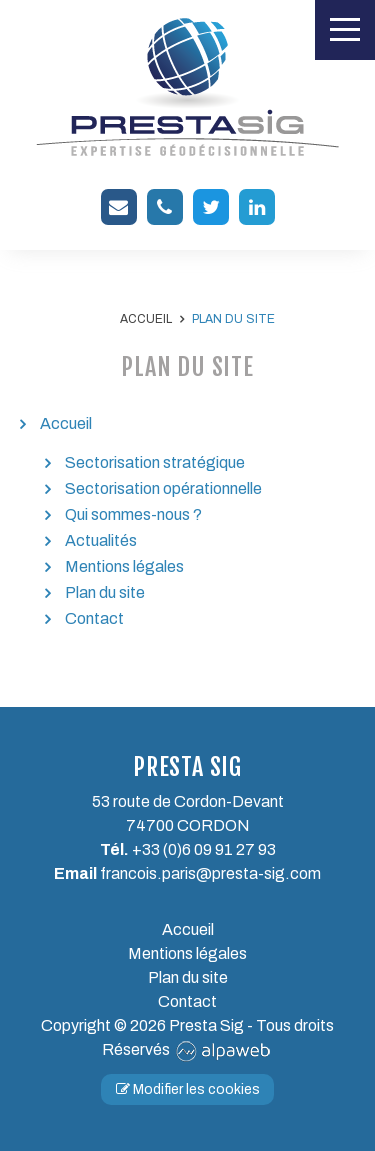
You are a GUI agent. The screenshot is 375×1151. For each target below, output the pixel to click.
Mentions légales (124, 566)
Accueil (66, 423)
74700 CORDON (188, 825)
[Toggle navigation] (345, 30)
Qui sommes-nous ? (133, 514)
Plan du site (105, 592)
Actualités (101, 540)
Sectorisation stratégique (155, 462)
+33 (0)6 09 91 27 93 (204, 849)
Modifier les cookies (188, 1089)
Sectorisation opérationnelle (163, 488)
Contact (94, 618)
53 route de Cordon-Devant (188, 801)
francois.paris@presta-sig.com (210, 873)
